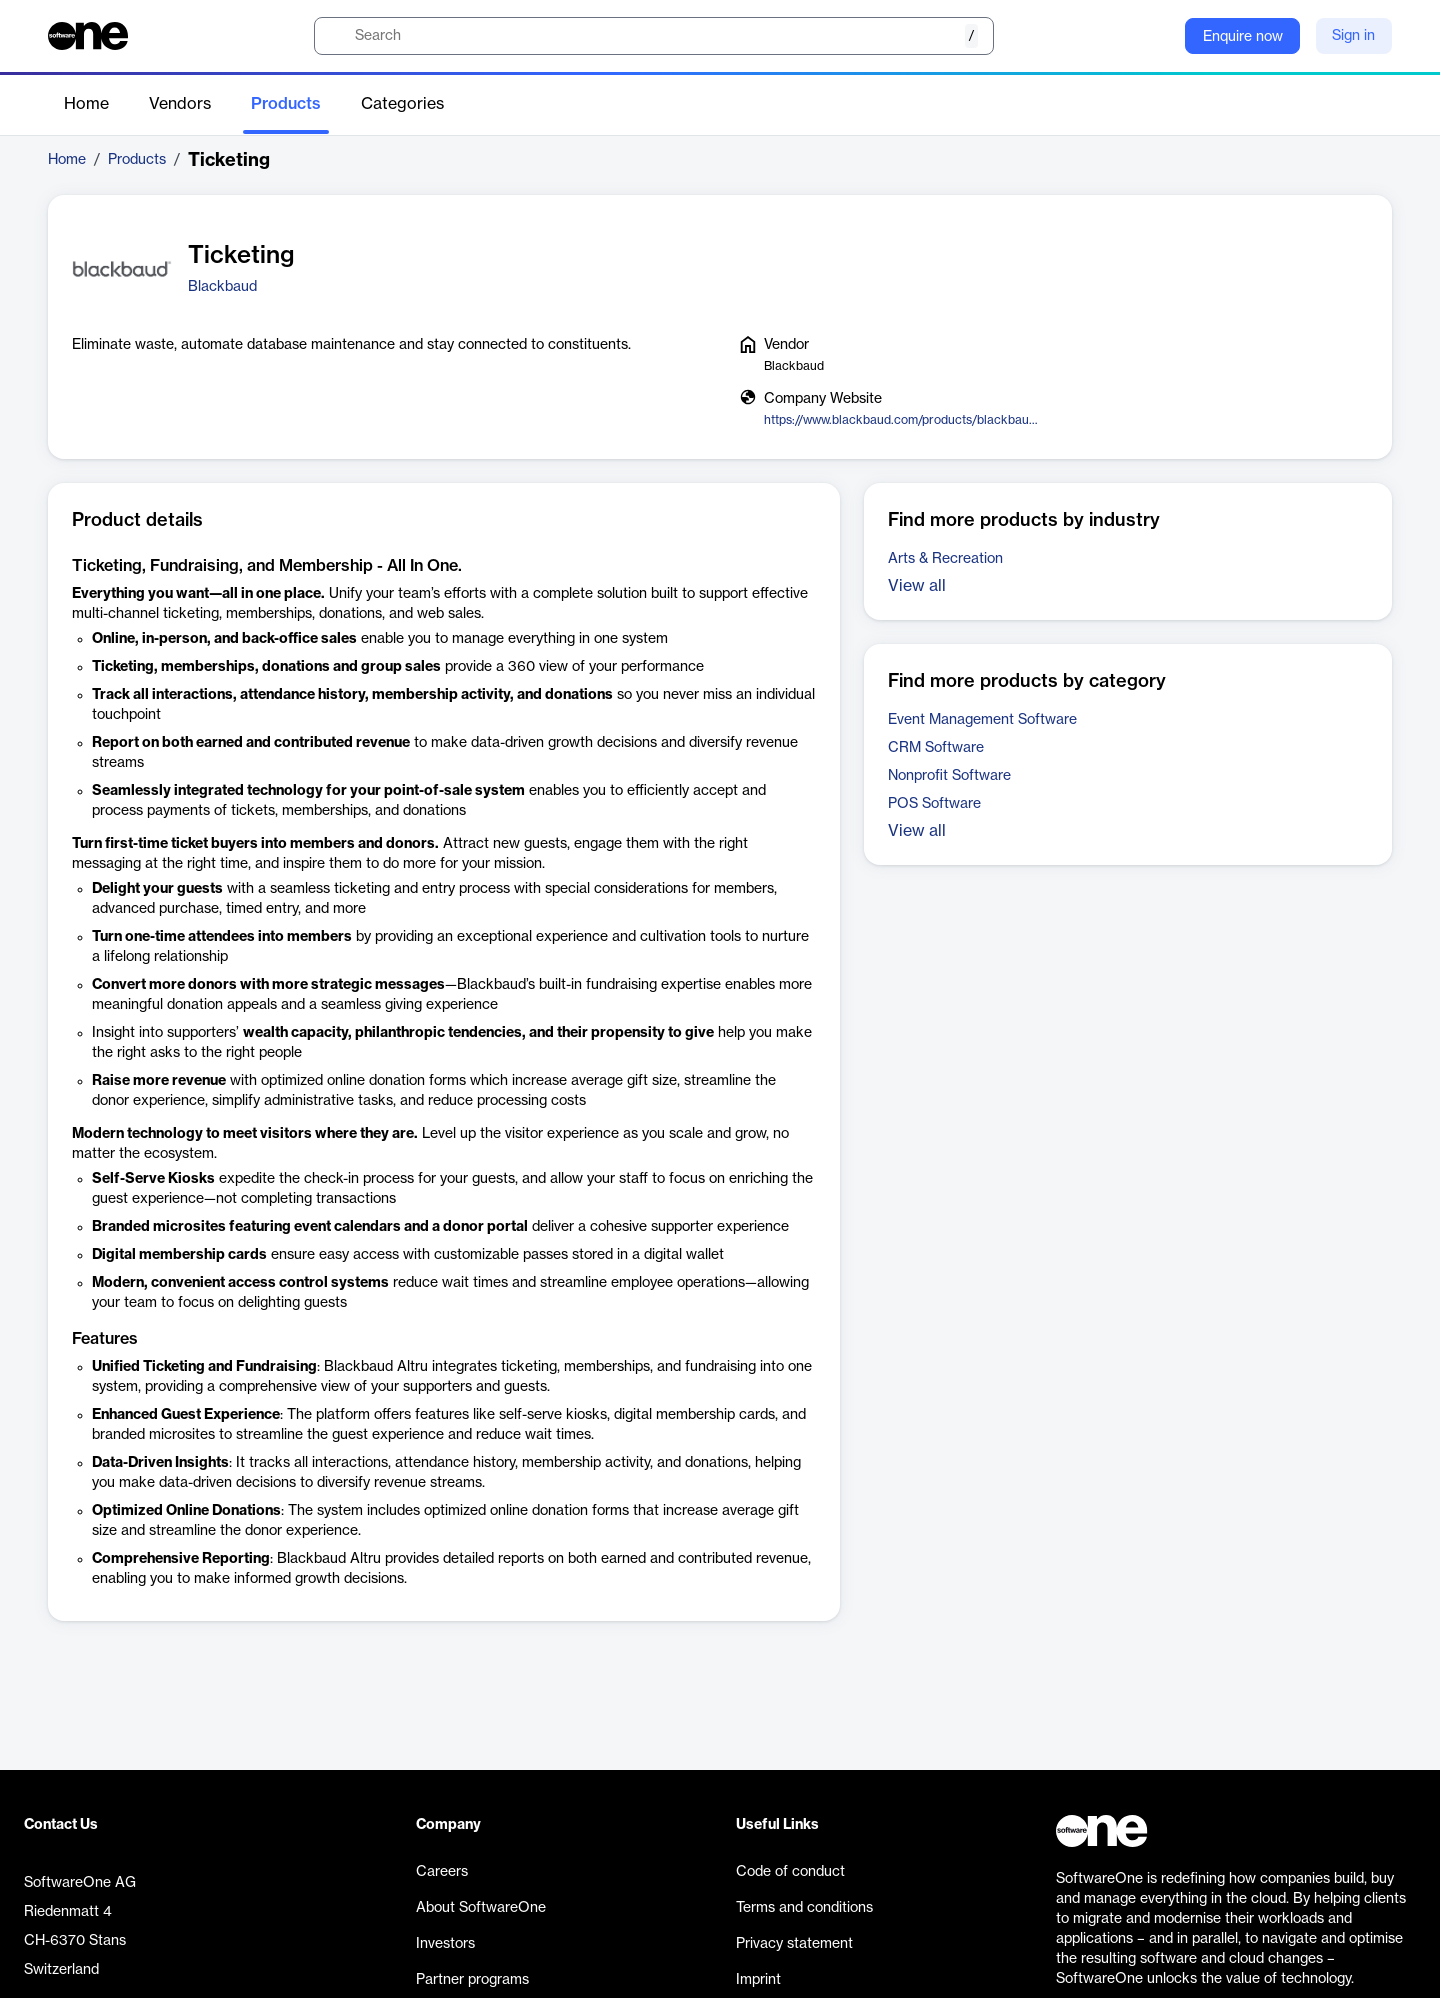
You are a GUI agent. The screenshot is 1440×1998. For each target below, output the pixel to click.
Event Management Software (982, 720)
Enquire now (1243, 37)
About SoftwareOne (481, 1908)
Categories (402, 104)
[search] (654, 36)
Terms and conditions (804, 1908)
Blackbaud (222, 287)
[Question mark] (1157, 36)
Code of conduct (790, 1872)
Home (86, 104)
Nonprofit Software (949, 776)
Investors (445, 1944)
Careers (442, 1872)
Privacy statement (794, 1944)
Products (286, 104)
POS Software (934, 804)
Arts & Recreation (945, 559)
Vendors (180, 104)
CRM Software (936, 748)
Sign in (1353, 36)
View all (917, 586)
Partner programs (472, 1980)
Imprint (758, 1980)
